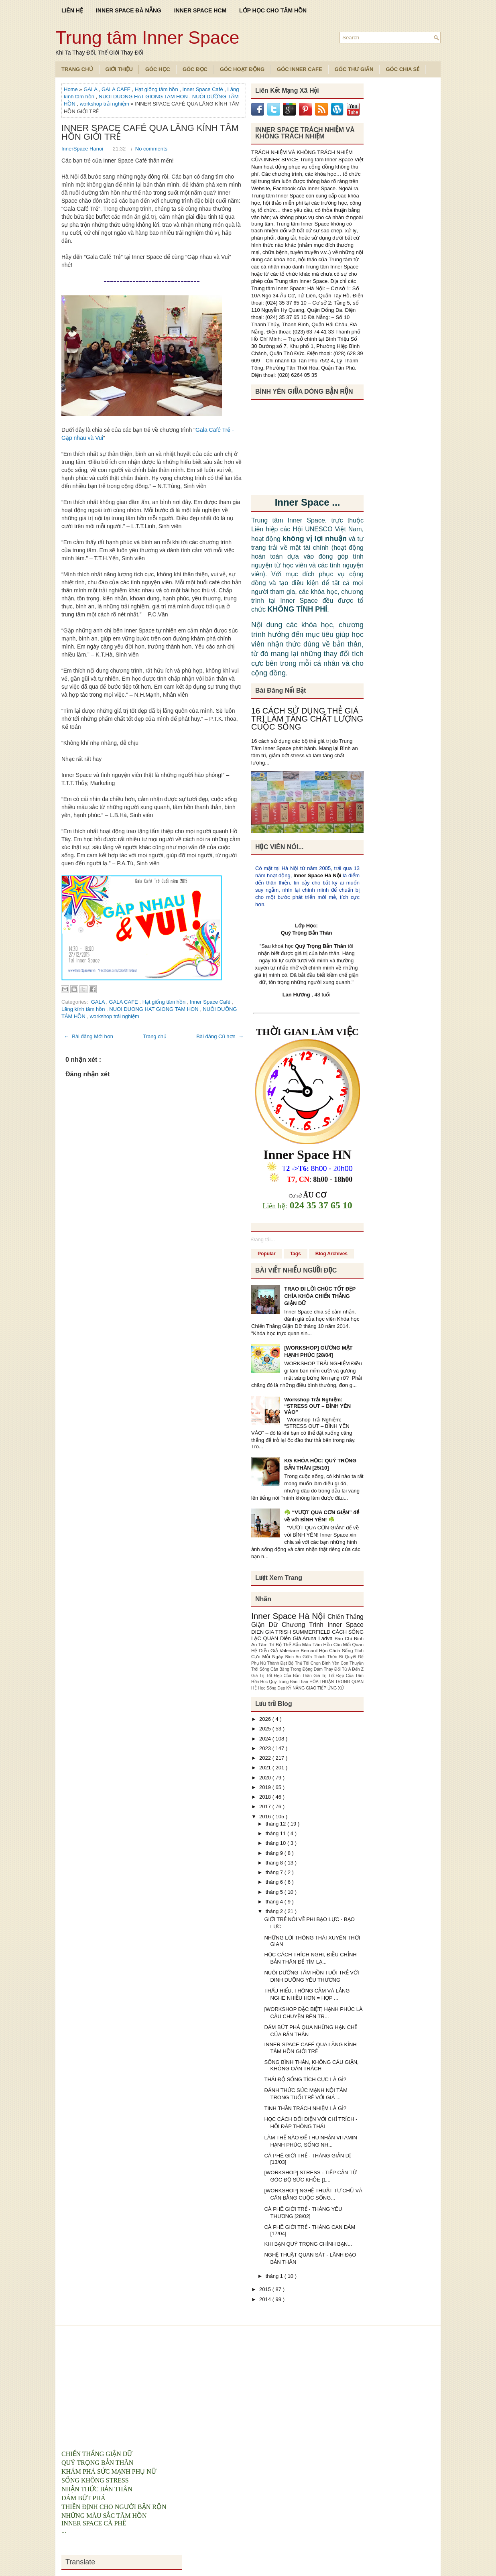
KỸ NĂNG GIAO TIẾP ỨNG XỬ (315, 1688)
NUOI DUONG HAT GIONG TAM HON (144, 97)
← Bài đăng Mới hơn (88, 1036)
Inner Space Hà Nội (317, 875)
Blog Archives (331, 1253)
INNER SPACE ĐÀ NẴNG (128, 10)
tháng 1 (275, 2276)
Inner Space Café (203, 89)
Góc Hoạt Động (242, 69)
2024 (265, 1739)
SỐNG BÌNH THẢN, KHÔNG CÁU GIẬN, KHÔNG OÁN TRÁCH (311, 2065)
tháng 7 (275, 1872)
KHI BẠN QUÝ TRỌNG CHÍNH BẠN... (308, 2244)
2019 (265, 1787)
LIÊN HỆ (72, 10)
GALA (91, 89)
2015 (265, 2289)
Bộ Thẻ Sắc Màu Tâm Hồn (304, 1644)
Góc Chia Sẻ (402, 69)
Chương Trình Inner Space (323, 1624)
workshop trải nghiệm (105, 104)
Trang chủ (155, 1036)
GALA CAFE (117, 89)
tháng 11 (276, 1833)
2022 (265, 1758)
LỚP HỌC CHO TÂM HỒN (273, 10)
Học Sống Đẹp (272, 1688)
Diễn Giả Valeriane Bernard (289, 1650)
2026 (265, 1719)
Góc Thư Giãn (354, 69)
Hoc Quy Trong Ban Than (285, 1681)
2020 (265, 1778)
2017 (265, 1806)
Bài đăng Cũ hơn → (220, 1036)
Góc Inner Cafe (299, 69)
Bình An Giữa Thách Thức (312, 1657)
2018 (265, 1797)
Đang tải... (263, 1239)
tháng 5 (275, 1892)
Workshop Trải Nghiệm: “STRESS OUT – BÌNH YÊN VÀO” (317, 1406)
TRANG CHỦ (77, 69)
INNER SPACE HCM (200, 10)
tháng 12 (276, 1824)
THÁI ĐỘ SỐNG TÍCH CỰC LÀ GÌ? (305, 2079)
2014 (265, 2299)
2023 (265, 1748)
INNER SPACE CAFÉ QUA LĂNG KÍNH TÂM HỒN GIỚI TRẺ (150, 132)
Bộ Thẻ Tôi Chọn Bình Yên (315, 1663)
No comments (151, 149)
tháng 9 (275, 1853)
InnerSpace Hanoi (83, 149)
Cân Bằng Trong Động (292, 1669)
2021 (265, 1768)
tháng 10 (276, 1843)
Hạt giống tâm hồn (157, 89)
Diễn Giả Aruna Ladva (307, 1638)
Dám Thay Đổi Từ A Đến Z (339, 1669)
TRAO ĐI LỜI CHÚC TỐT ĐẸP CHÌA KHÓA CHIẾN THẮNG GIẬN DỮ (320, 1296)
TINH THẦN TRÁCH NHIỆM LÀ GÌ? (305, 2108)
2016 (265, 1817)
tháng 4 (275, 1902)
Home (71, 89)
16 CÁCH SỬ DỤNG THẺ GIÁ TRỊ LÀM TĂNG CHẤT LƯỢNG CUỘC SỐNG (307, 718)
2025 (265, 1729)
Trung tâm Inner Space (147, 37)
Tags (295, 1253)
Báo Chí (344, 1638)
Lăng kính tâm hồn (83, 1009)
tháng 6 (275, 1882)
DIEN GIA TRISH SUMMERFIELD (291, 1632)
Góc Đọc (195, 69)
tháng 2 (275, 1911)
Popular (267, 1253)
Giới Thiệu (119, 69)
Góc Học (157, 69)
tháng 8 (275, 1863)
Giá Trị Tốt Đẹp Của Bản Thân (282, 1675)
